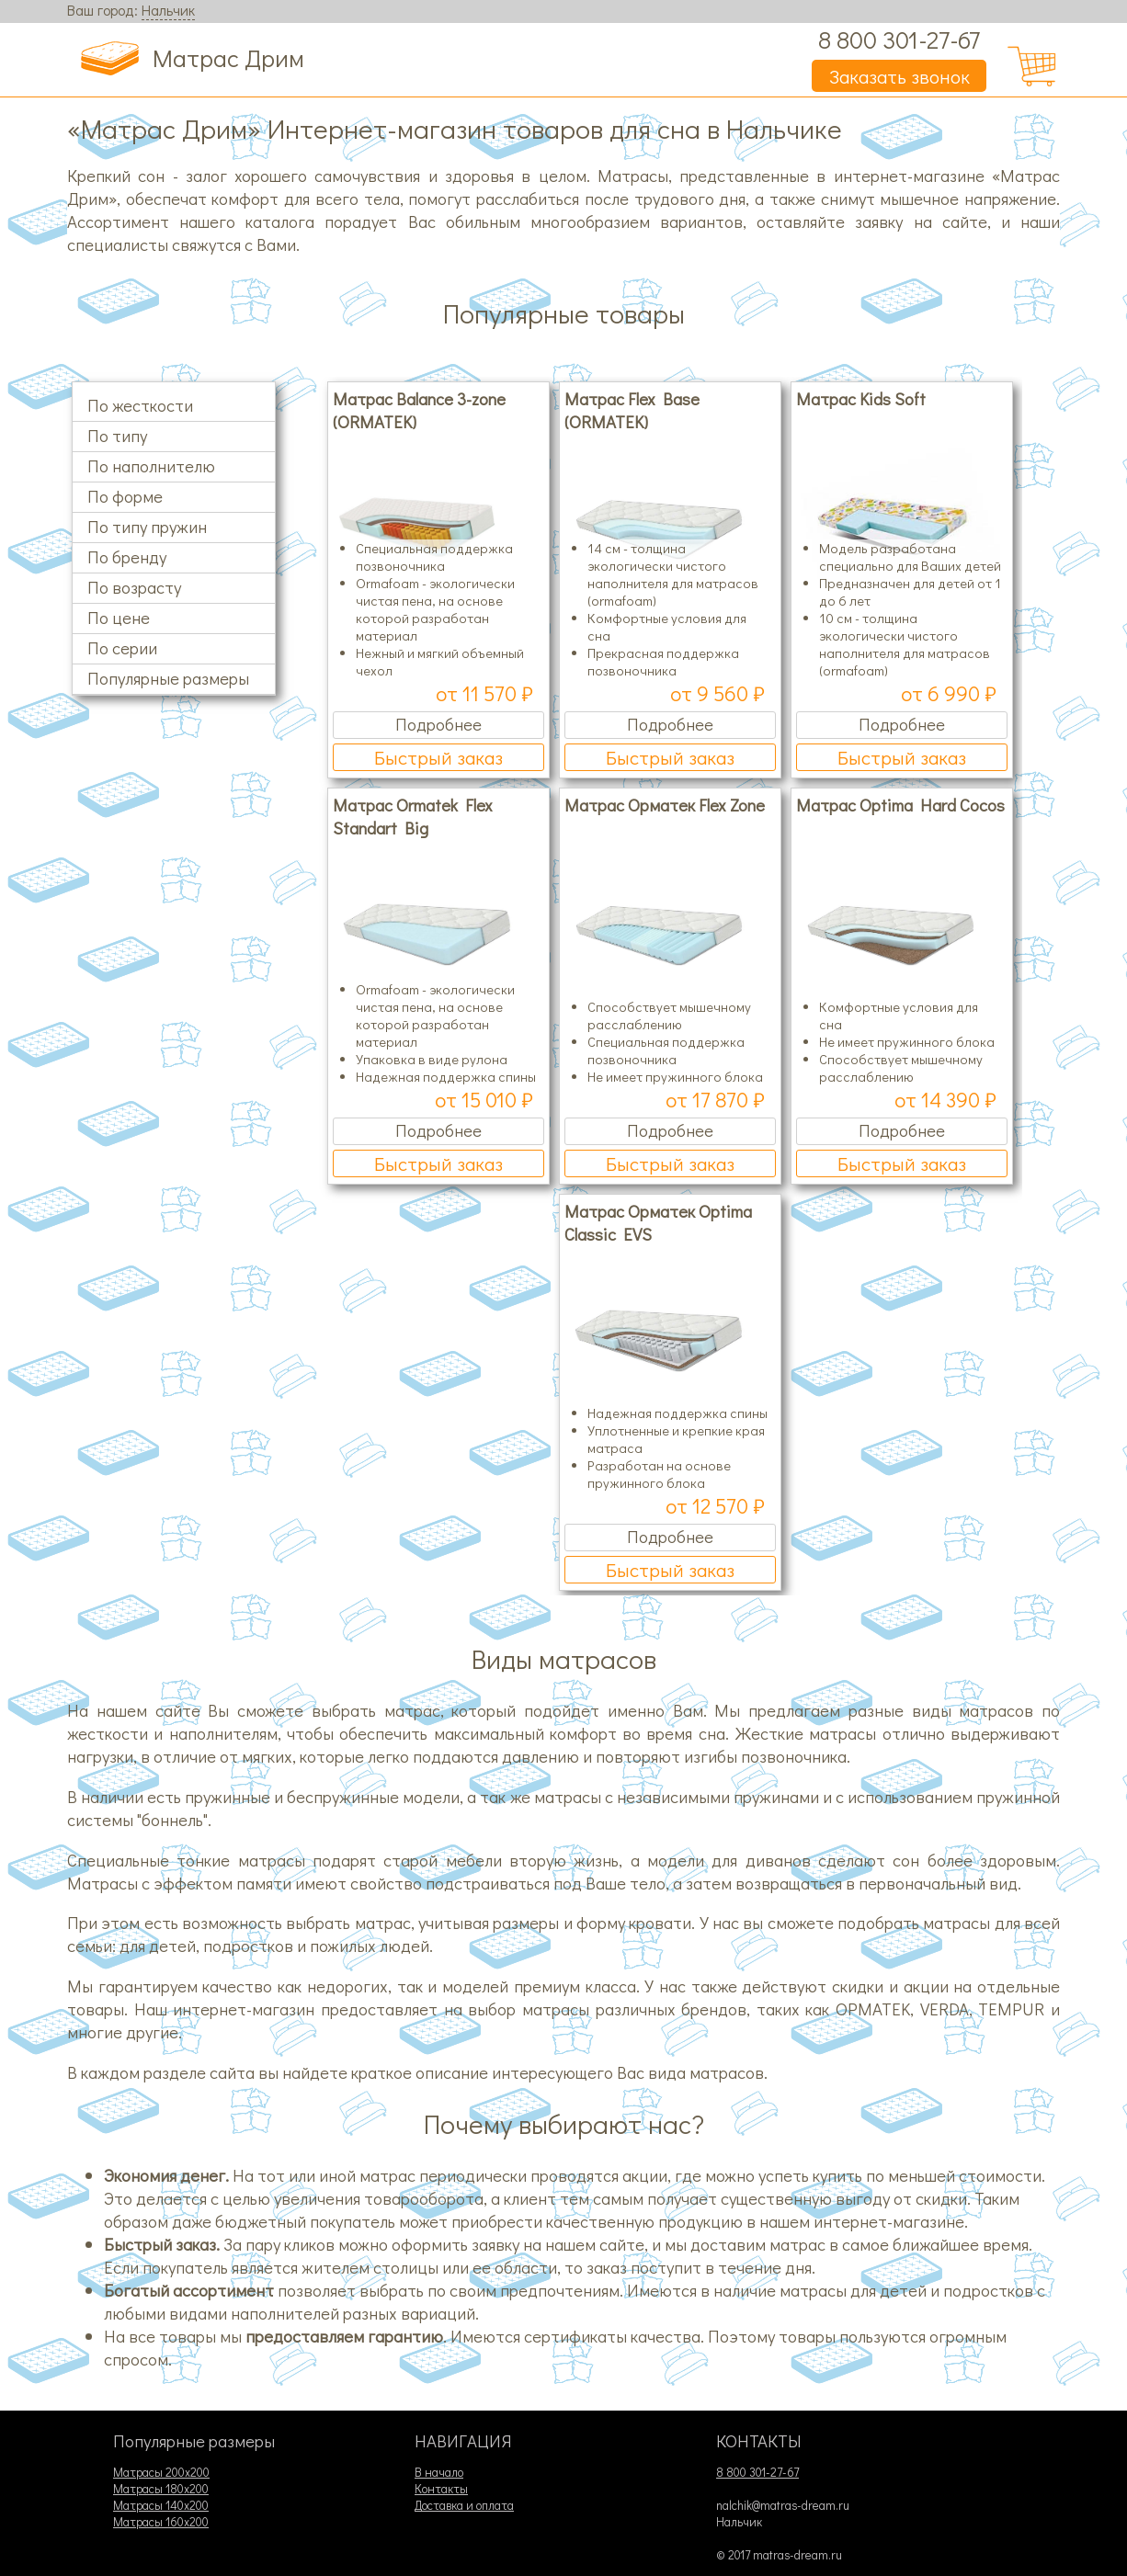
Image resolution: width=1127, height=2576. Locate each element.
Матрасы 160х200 (161, 2522)
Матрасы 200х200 (161, 2472)
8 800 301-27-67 (899, 39)
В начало (439, 2472)
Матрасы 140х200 (161, 2505)
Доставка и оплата (464, 2505)
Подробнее (438, 723)
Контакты (441, 2488)
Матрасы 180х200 (161, 2488)
